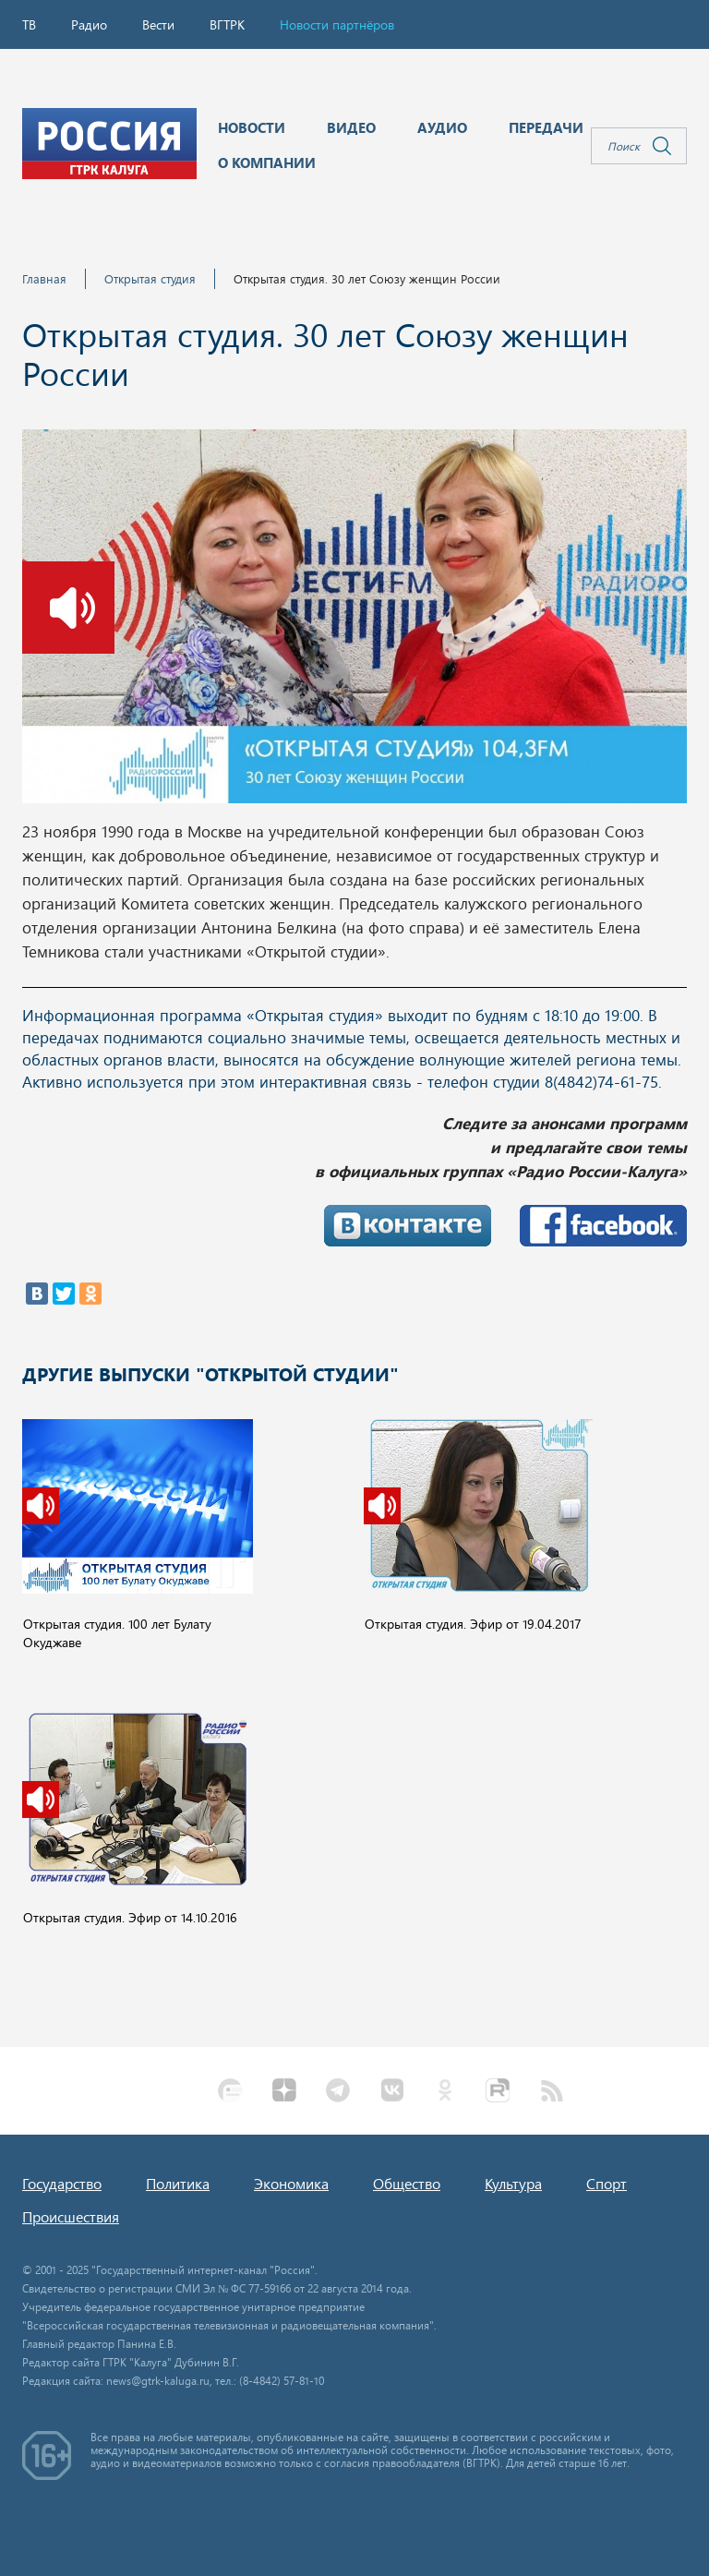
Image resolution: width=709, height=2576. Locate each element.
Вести (158, 24)
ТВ (29, 24)
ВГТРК (227, 24)
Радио (89, 24)
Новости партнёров (337, 24)
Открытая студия (150, 278)
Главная (44, 278)
